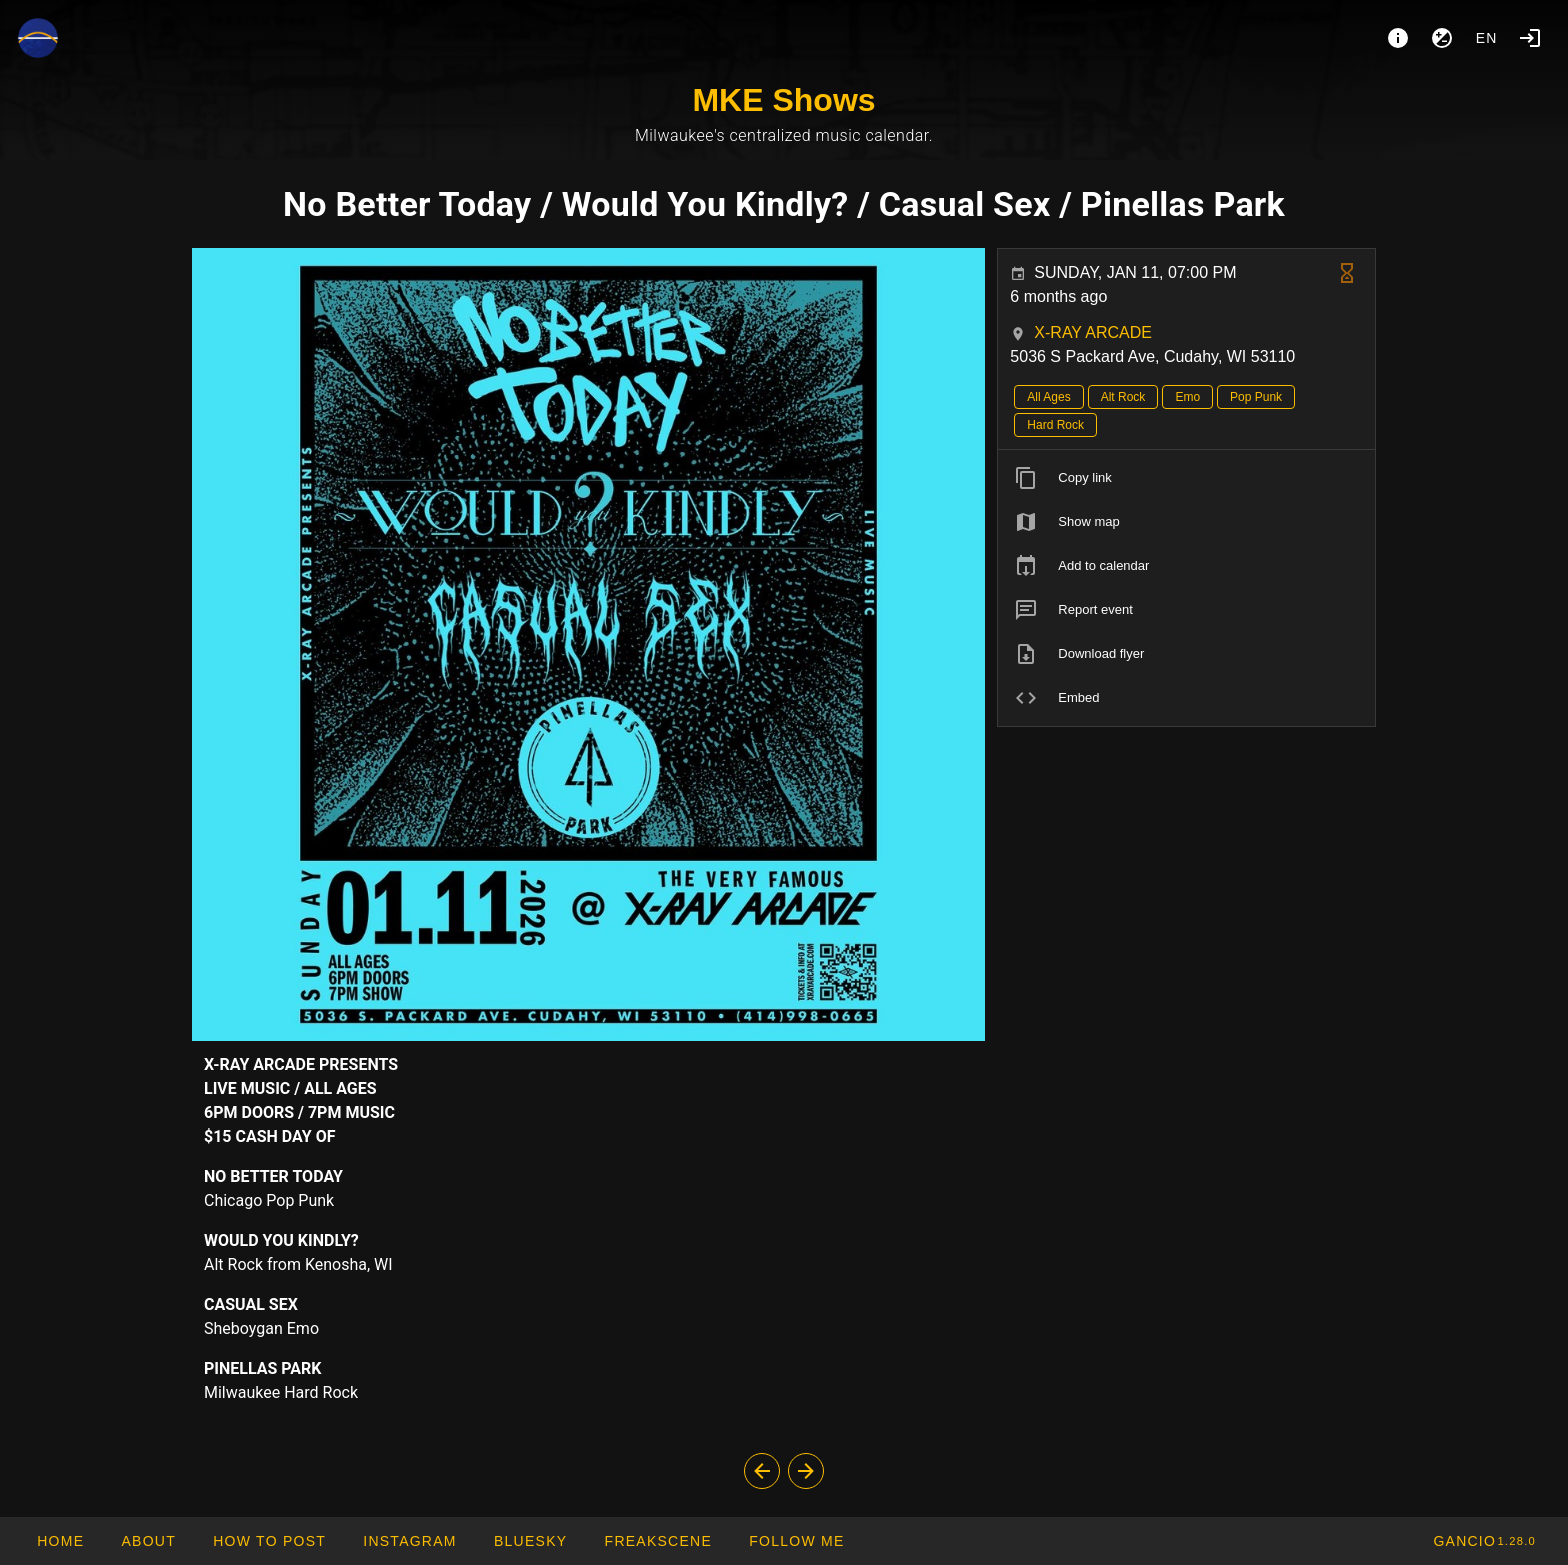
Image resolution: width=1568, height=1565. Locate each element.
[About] (1398, 38)
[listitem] (1186, 478)
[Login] (1530, 38)
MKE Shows (783, 100)
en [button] (1487, 38)
